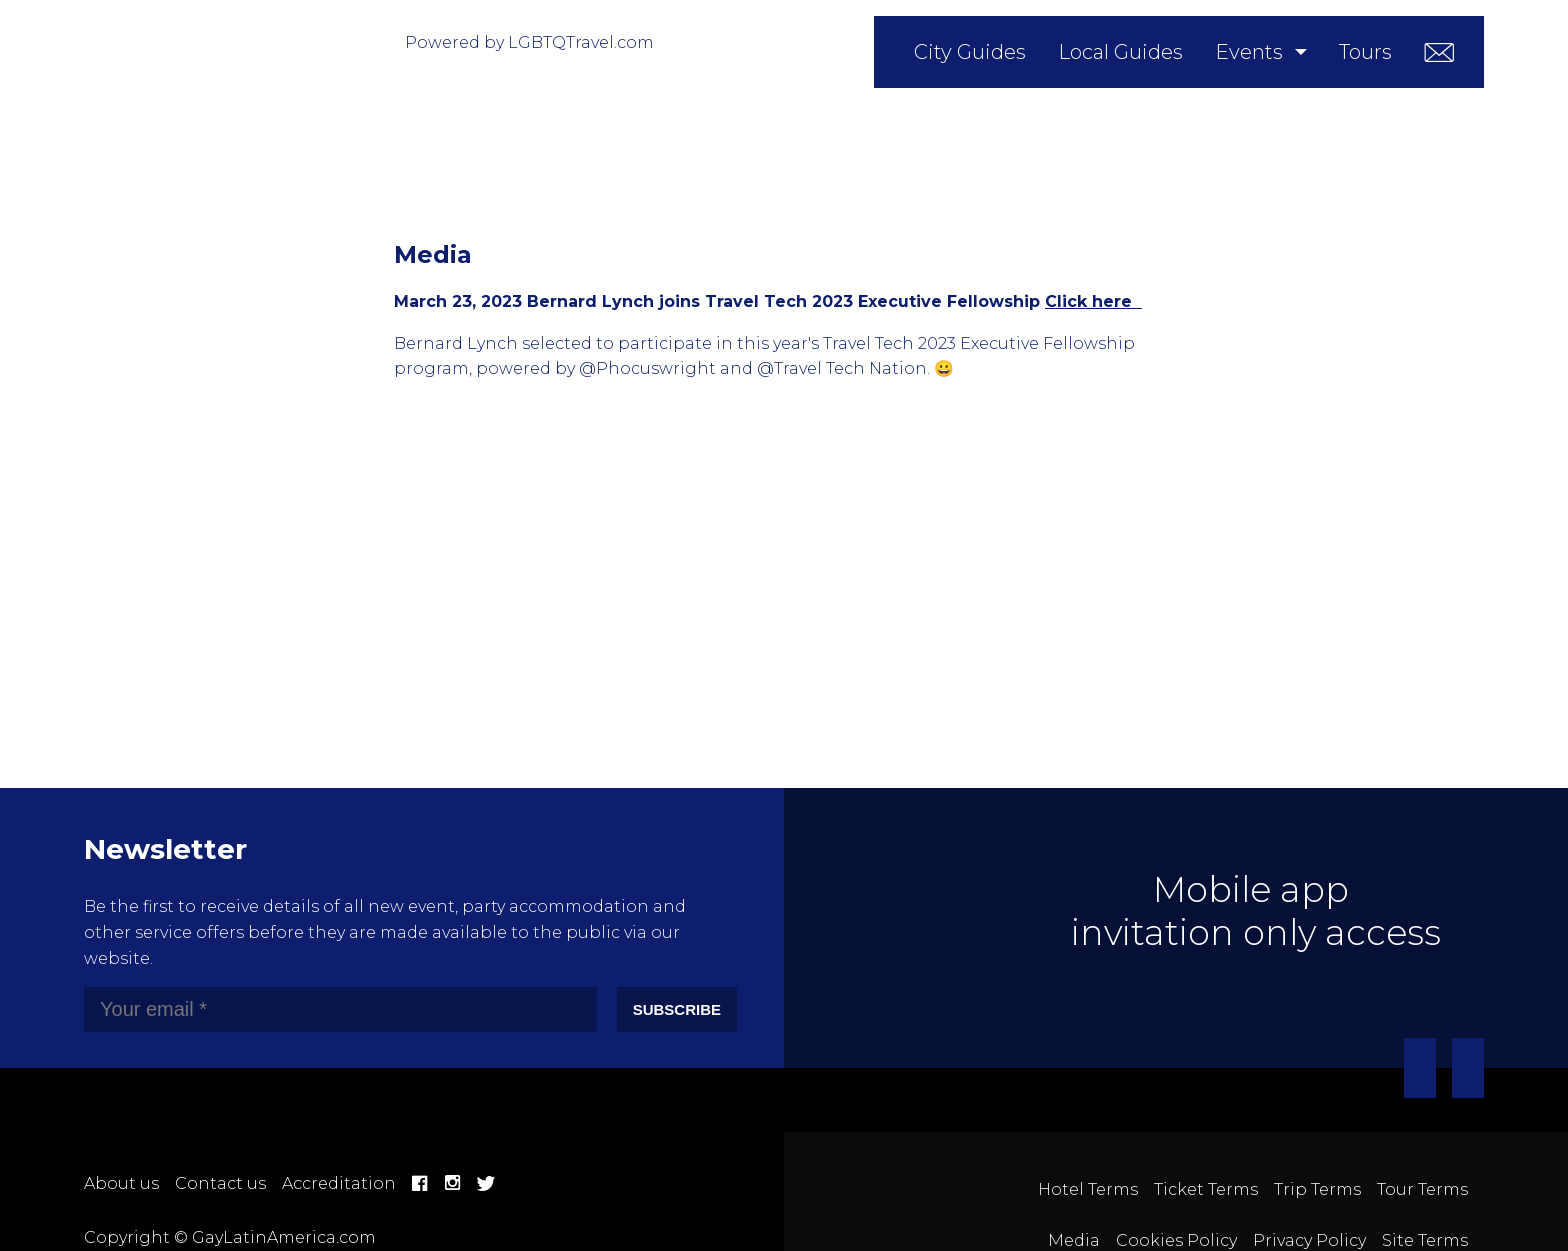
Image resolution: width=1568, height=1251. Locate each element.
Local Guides (1120, 52)
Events (1249, 52)
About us (121, 1183)
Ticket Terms (1206, 1189)
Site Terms (1425, 1240)
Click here (1093, 301)
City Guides (970, 52)
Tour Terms (1422, 1189)
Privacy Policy (1309, 1240)
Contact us (220, 1183)
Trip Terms (1317, 1189)
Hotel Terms (1088, 1189)
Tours (1365, 52)
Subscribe (677, 1009)
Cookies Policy (1176, 1240)
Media (1074, 1240)
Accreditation (339, 1183)
